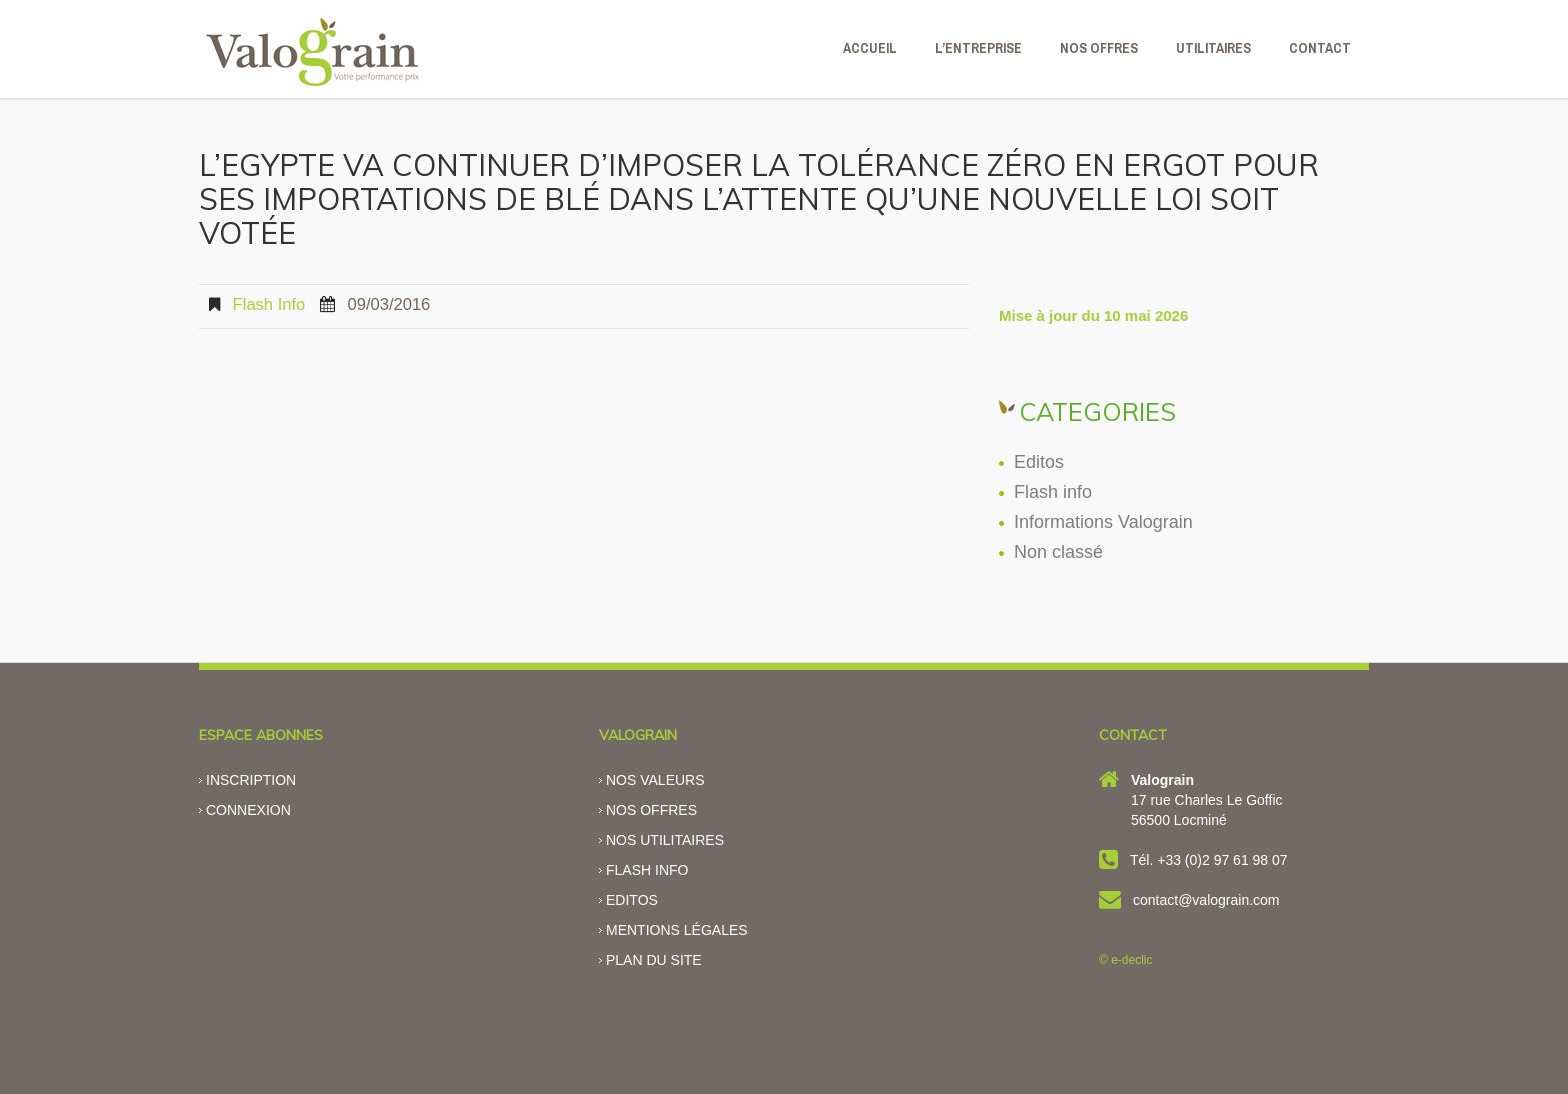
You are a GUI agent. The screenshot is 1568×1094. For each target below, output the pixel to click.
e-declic (1131, 960)
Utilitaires (1213, 48)
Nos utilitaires (665, 840)
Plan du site (654, 960)
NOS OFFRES (1099, 48)
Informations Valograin (1103, 522)
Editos (1039, 462)
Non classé (1058, 552)
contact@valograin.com (1206, 900)
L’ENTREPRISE (978, 48)
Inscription (251, 780)
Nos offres (651, 810)
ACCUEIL (870, 48)
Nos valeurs (655, 780)
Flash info (269, 304)
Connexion (248, 810)
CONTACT (1320, 48)
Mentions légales (677, 930)
